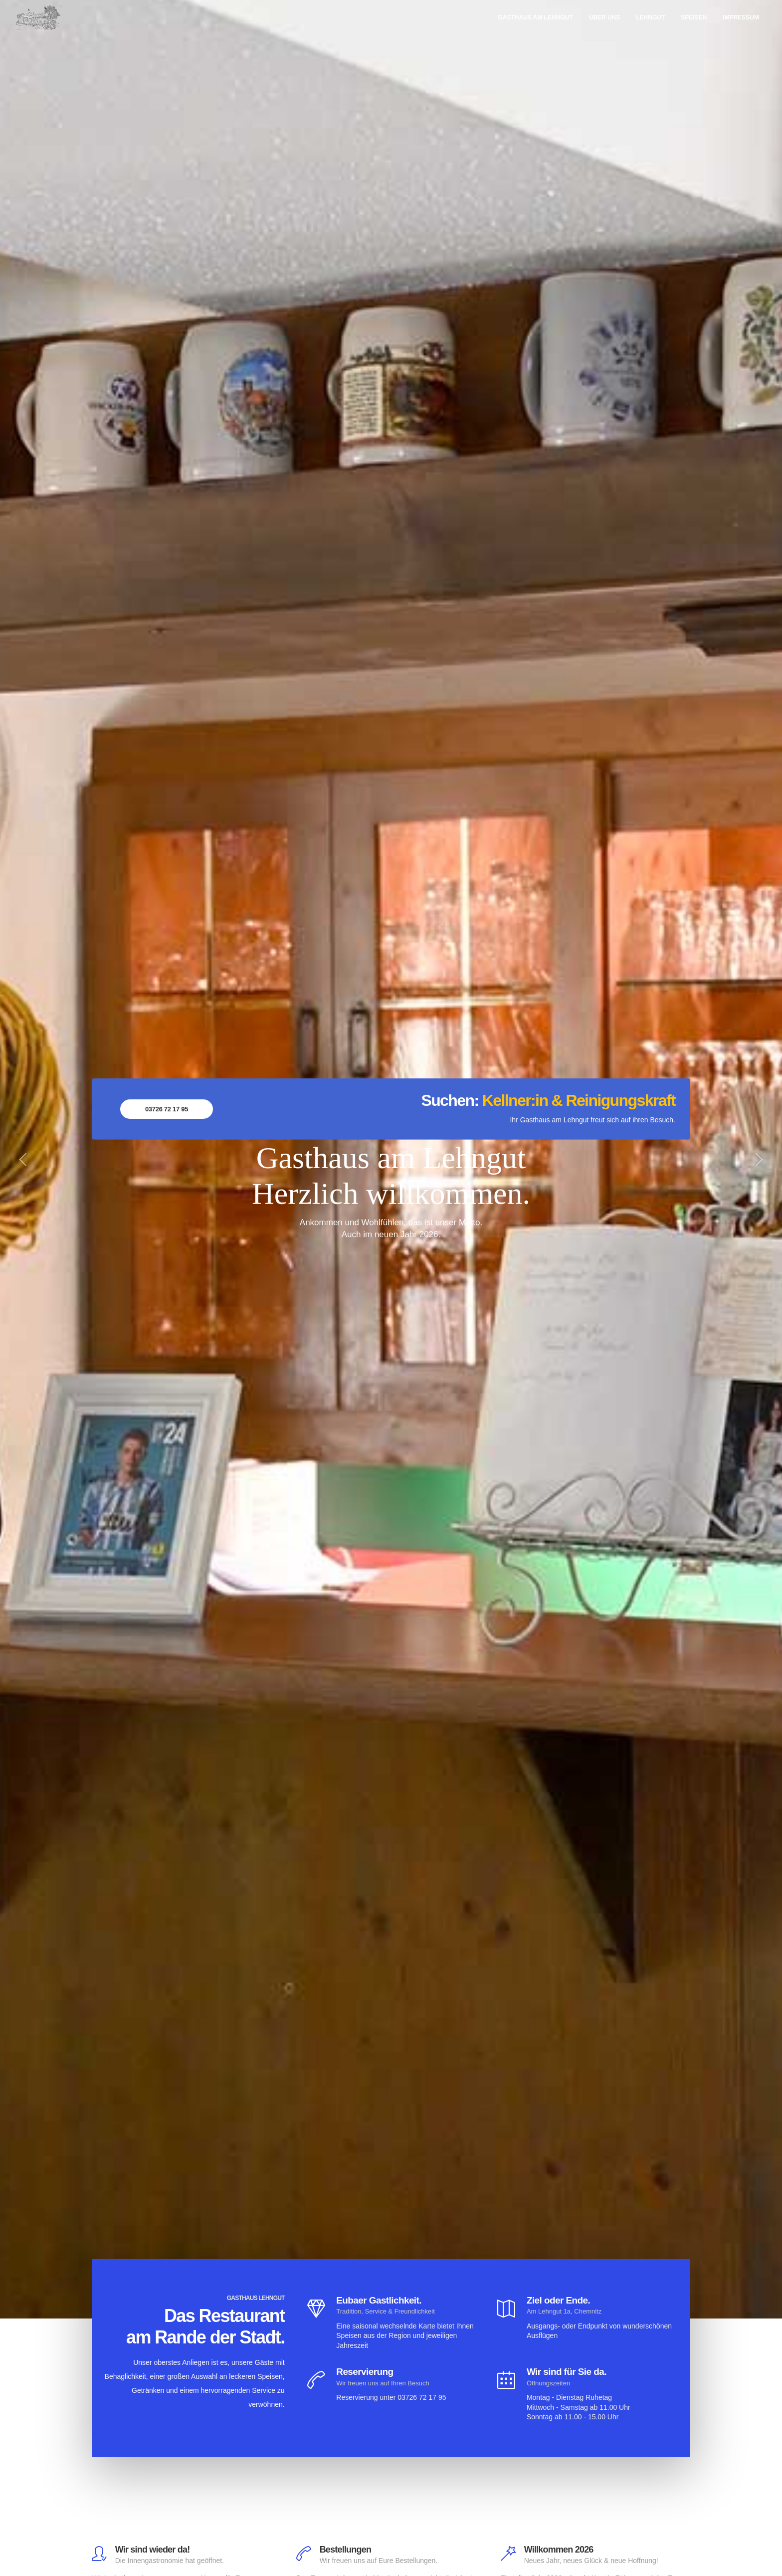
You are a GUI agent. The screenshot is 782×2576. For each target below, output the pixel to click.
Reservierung (364, 2371)
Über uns (604, 17)
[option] (391, 1159)
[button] (16, 1159)
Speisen (694, 17)
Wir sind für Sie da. (566, 2371)
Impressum (741, 17)
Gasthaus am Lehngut (535, 17)
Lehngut (650, 17)
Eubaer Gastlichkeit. (378, 2300)
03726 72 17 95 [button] (166, 1109)
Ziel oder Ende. (558, 2300)
